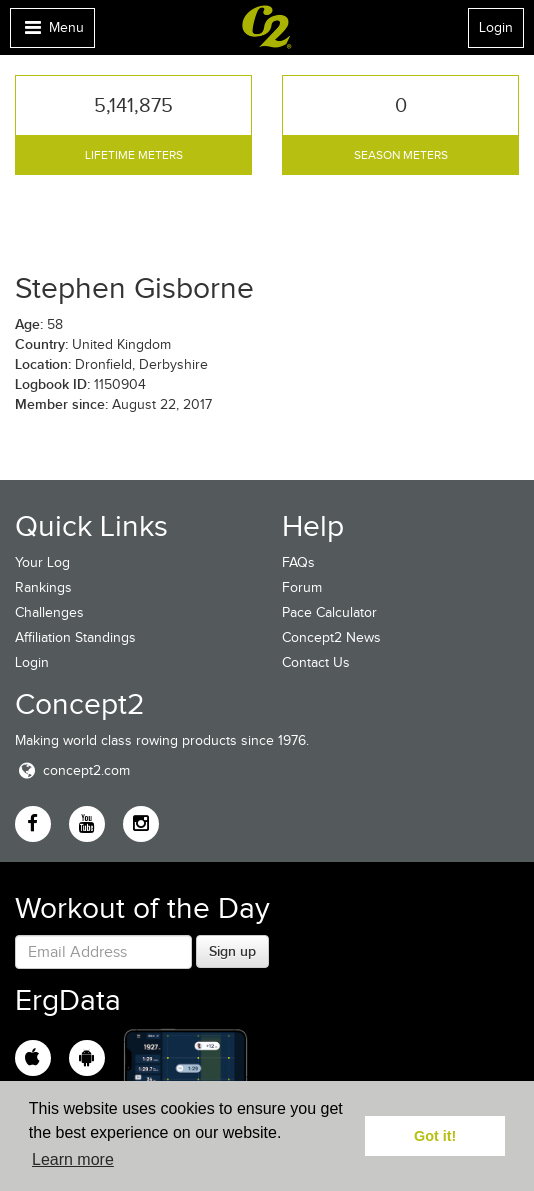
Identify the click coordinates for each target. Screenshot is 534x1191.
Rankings (43, 587)
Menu (52, 32)
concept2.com (72, 770)
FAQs (298, 562)
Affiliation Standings (75, 637)
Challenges (49, 612)
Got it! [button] (435, 1136)
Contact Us (316, 662)
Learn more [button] (73, 1159)
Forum (302, 587)
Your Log (42, 562)
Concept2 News (331, 637)
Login (496, 27)
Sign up (232, 951)
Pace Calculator (329, 612)
